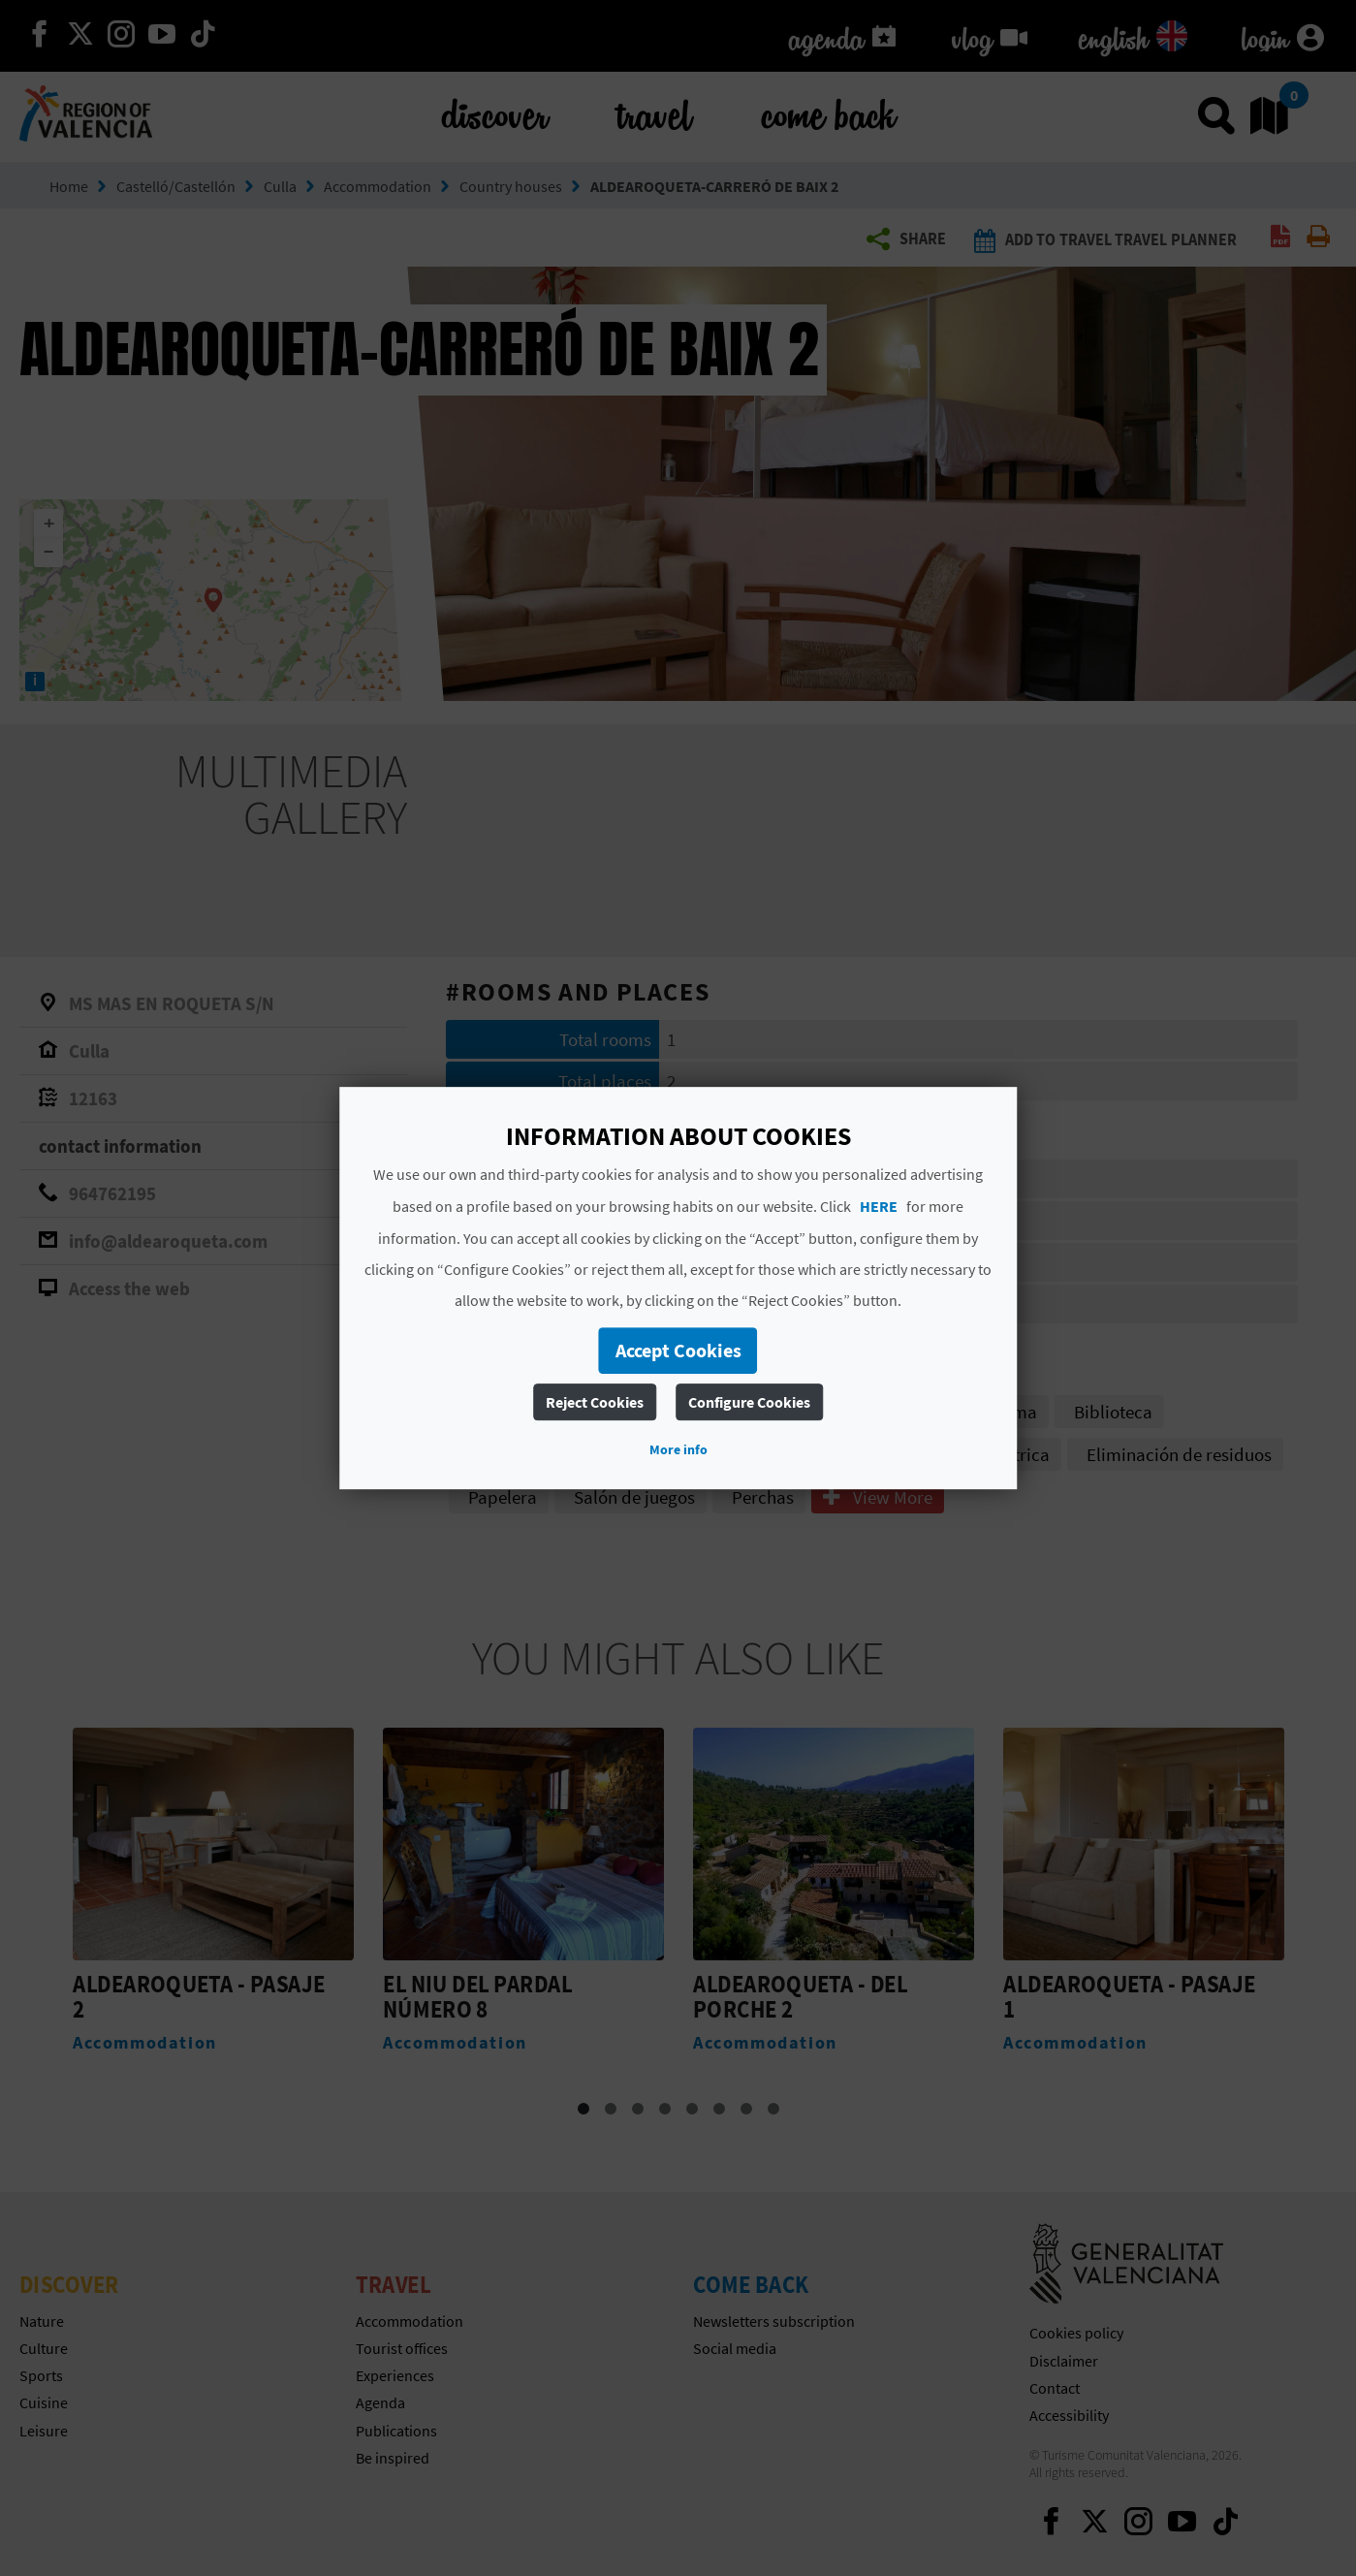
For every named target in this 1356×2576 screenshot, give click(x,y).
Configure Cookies (749, 1402)
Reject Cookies (595, 1402)
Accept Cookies (678, 1350)
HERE (879, 1206)
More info (678, 1449)
